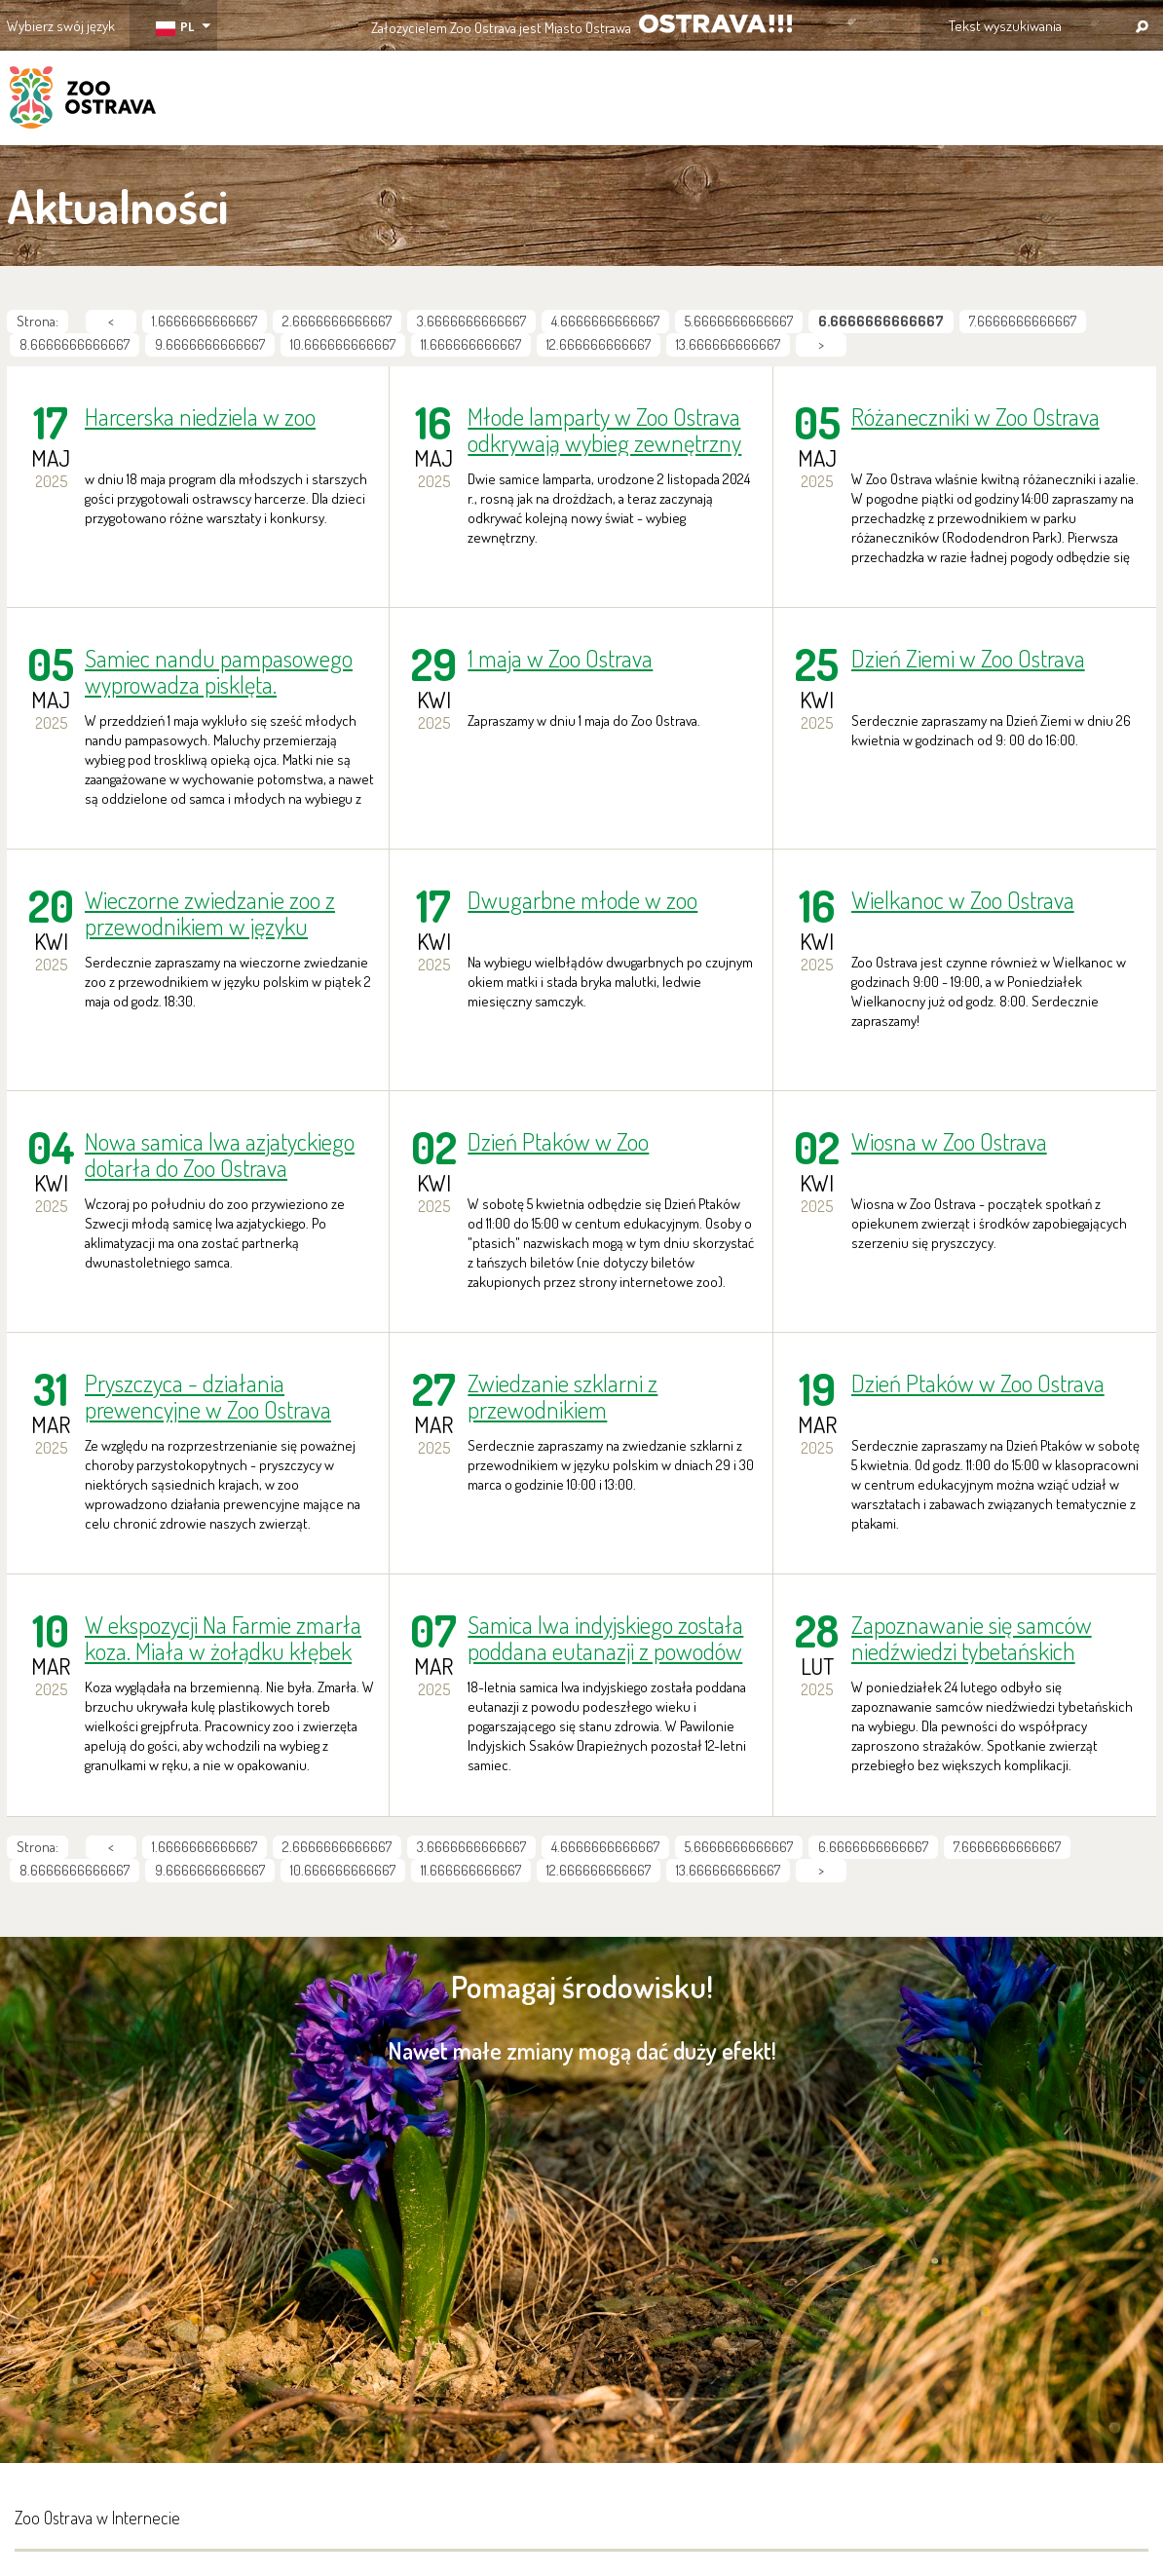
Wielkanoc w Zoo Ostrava (962, 901)
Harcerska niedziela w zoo (200, 417)
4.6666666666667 (605, 321)
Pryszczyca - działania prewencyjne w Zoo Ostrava (208, 1396)
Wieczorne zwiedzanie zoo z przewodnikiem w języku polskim (210, 913)
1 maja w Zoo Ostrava (560, 659)
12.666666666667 (598, 344)
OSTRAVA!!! (715, 24)
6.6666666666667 (873, 1846)
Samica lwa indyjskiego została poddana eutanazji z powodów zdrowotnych (605, 1637)
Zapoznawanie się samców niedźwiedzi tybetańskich (971, 1637)
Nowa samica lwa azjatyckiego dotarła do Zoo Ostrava (220, 1154)
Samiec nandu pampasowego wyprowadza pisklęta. (219, 671)
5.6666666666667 (739, 321)
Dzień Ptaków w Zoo (558, 1142)
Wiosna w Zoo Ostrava (949, 1142)
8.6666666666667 (74, 344)
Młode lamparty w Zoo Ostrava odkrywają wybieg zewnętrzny (604, 429)
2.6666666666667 (337, 321)
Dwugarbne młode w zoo (582, 901)
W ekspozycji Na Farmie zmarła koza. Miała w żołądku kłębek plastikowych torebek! (223, 1637)
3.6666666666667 (471, 321)
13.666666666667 (728, 344)
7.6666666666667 (1022, 321)
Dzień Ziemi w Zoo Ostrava (968, 659)
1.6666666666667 (204, 321)
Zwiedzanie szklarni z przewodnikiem (562, 1396)
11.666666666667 (471, 344)
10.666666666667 (342, 344)
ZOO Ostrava (83, 100)
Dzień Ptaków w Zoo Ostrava (978, 1384)
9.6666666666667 (210, 344)
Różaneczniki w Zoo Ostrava (975, 417)
